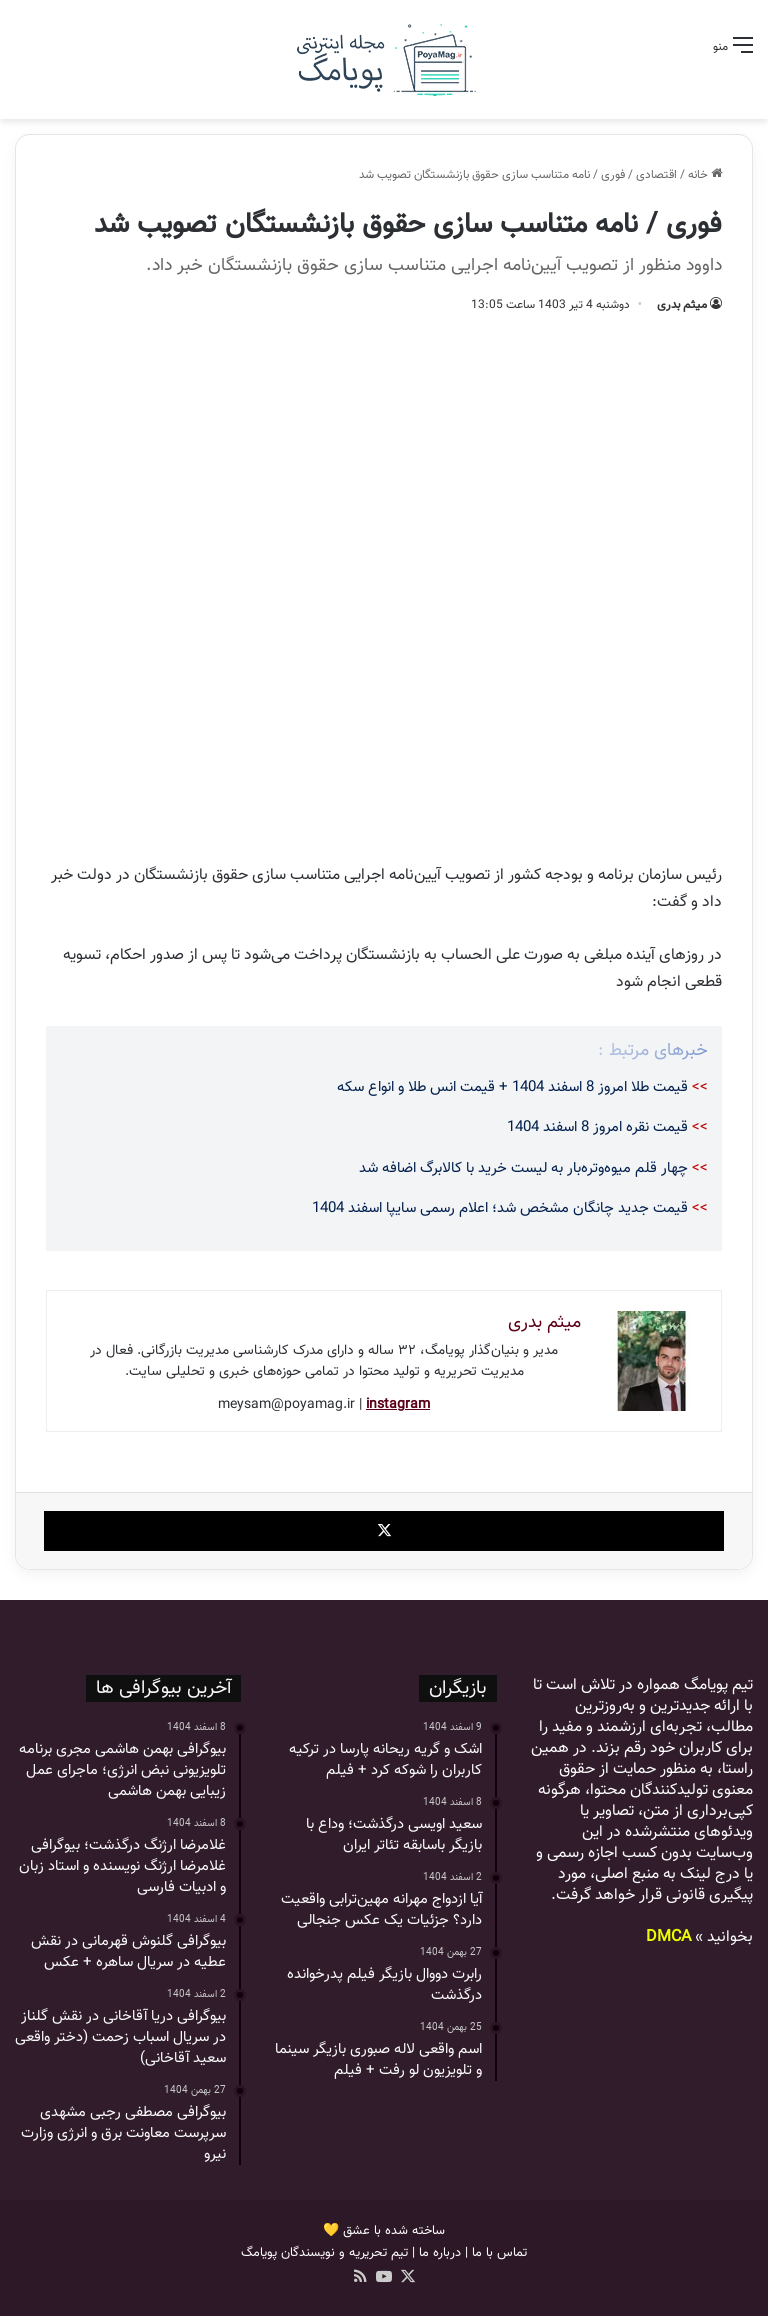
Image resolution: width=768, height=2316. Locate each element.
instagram (398, 1405)
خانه (705, 175)
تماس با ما (499, 2253)
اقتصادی (656, 175)
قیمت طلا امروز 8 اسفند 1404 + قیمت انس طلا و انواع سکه (512, 1087)
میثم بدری (682, 305)
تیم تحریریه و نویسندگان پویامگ (324, 2253)
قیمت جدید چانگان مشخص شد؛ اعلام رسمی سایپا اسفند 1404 (500, 1208)
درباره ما (440, 2253)
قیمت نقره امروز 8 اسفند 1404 (597, 1127)
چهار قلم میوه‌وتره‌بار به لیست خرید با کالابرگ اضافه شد (523, 1168)
